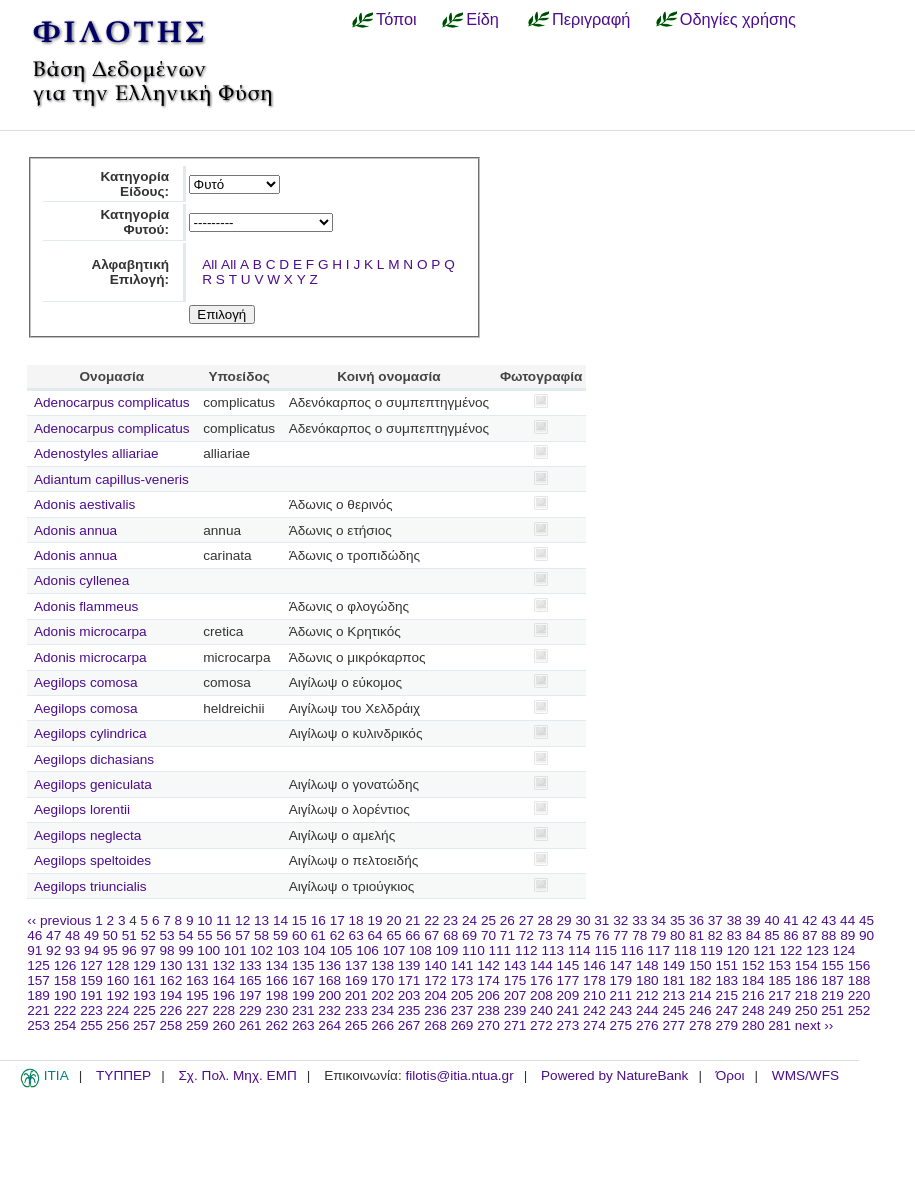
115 (605, 950)
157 (38, 980)
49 (91, 935)
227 (197, 1010)
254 (65, 1025)
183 (726, 980)
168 (329, 980)
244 (647, 1010)
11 (223, 920)
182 (700, 980)
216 (753, 995)
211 (621, 995)
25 (488, 920)
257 (144, 1025)
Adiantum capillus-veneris (111, 479)
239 (515, 1010)
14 (280, 920)
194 (171, 995)
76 (601, 935)
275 (621, 1025)
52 (148, 935)
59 (280, 935)
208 (541, 995)
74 (564, 935)
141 (462, 965)
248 (753, 1010)
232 (329, 1010)
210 (594, 995)
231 (303, 1010)
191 (91, 995)
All (209, 264)
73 (545, 935)
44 (847, 920)
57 (242, 935)
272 (541, 1025)
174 (488, 980)
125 (38, 965)
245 (673, 1010)
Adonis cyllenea (81, 580)
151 (726, 965)
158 (65, 980)
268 (435, 1025)
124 (844, 950)
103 (288, 950)
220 (859, 995)
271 (515, 1025)
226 (171, 1010)
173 (462, 980)
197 (250, 995)
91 (34, 950)
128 (118, 965)
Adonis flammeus (86, 606)
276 (647, 1025)
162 (171, 980)
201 (356, 995)
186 (806, 980)
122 (791, 950)
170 (382, 980)
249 (779, 1010)
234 (382, 1010)
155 (832, 965)
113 (552, 950)
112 (526, 950)
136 (329, 965)
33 (639, 920)
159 (91, 980)
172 (435, 980)
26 (507, 920)
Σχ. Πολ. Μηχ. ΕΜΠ (237, 1075)
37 (715, 920)
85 (772, 935)
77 (620, 935)
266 (382, 1025)
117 (658, 950)
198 (276, 995)
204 (435, 995)
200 (329, 995)
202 (382, 995)
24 (469, 920)
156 (859, 965)
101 (235, 950)
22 (431, 920)
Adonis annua (75, 530)
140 (435, 965)
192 (118, 995)
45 (866, 920)
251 (832, 1010)
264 (329, 1025)
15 (299, 920)
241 (568, 1010)
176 (541, 980)
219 (832, 995)
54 (185, 935)
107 (394, 950)
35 (677, 920)
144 (541, 965)
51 (129, 935)
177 (568, 980)
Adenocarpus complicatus (112, 402)
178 (594, 980)
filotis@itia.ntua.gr (459, 1075)
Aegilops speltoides (92, 860)
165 (250, 980)
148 (647, 965)
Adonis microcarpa (90, 631)
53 (167, 935)
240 (541, 1010)
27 (526, 920)
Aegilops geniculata (93, 784)
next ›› (814, 1025)
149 (673, 965)
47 (53, 935)
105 (341, 950)
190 (65, 995)
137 (356, 965)
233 (356, 1010)
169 (356, 980)
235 (409, 1010)
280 (753, 1025)
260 (223, 1025)
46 (34, 935)
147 (621, 965)
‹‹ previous (59, 920)
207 (515, 995)
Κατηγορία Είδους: (134, 184)
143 (515, 965)
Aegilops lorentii (82, 809)
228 (223, 1010)
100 (208, 950)
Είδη (482, 19)
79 (658, 935)
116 (632, 950)
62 (337, 935)
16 (318, 920)
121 (764, 950)
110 (473, 950)
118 (685, 950)
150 (700, 965)
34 (658, 920)
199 (303, 995)
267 (409, 1025)
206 (488, 995)
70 (488, 935)
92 (53, 950)
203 (409, 995)
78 (639, 935)
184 (753, 980)
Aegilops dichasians (94, 759)
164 (223, 980)
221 (38, 1010)
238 (488, 1010)
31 (601, 920)
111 (500, 950)
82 (715, 935)
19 (374, 920)
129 (144, 965)
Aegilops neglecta (87, 835)
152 (753, 965)
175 (515, 980)
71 (507, 935)
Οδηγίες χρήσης (738, 19)
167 (303, 980)
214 (700, 995)
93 (72, 950)
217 (779, 995)
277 (673, 1025)
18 (356, 920)
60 (299, 935)
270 (488, 1025)
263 (303, 1025)
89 (847, 935)
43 (828, 920)
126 (65, 965)
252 (859, 1010)
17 (337, 920)
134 (276, 965)
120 (738, 950)
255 (91, 1025)
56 (223, 935)
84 (753, 935)
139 (409, 965)
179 (621, 980)
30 (582, 920)
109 (447, 950)
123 (817, 950)
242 (594, 1010)
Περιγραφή (591, 19)
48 (72, 935)
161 (144, 980)
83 (734, 935)
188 (859, 980)
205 (462, 995)
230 (276, 1010)
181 (673, 980)
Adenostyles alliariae (96, 453)
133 (250, 965)
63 (356, 935)
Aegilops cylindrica (90, 733)
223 (91, 1010)
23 (450, 920)
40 (771, 920)
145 (568, 965)
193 (144, 995)
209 (568, 995)
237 (462, 1010)
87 (809, 935)
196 (223, 995)
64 (375, 935)
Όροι (730, 1075)
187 (832, 980)
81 (696, 935)
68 (450, 935)
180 (647, 980)
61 (318, 935)
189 (38, 995)
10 (204, 920)
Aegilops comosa (86, 682)
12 (242, 920)
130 (171, 965)
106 (367, 950)
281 (779, 1025)
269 (462, 1025)
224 (118, 1010)
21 (412, 920)
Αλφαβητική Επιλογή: (130, 272)
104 (314, 950)
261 (250, 1025)
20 (393, 920)
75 (582, 935)
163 (197, 980)
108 (420, 950)
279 (726, 1025)
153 (779, 965)
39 (753, 920)
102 (261, 950)
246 (700, 1010)
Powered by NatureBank (614, 1075)
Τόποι (396, 19)
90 (866, 935)
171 (409, 980)
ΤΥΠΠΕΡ (123, 1075)
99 (185, 950)
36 (696, 920)
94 (91, 950)
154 (806, 965)
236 (435, 1010)
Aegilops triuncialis (90, 886)
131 (197, 965)
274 (594, 1025)
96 (129, 950)
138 (382, 965)
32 (620, 920)
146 (594, 965)
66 (412, 935)
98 (167, 950)
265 (356, 1025)
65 (393, 935)
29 (564, 920)
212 (647, 995)
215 (726, 995)
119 (711, 950)
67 (431, 935)
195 (197, 995)
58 (261, 935)
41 (790, 920)
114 (579, 950)
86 (790, 935)
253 (38, 1025)
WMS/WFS (805, 1075)
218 (806, 995)
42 (809, 920)
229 (250, 1010)
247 (726, 1010)
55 (204, 935)
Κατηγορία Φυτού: (134, 222)
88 (828, 935)
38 (734, 920)
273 (568, 1025)
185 (779, 980)
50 (110, 935)
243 (621, 1010)
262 (276, 1025)
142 (488, 965)
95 (110, 950)
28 (545, 920)
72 (526, 935)
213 (673, 995)
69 (469, 935)
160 (118, 980)
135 (303, 965)
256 (118, 1025)
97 (148, 950)
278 (700, 1025)
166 (276, 980)
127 (91, 965)
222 (65, 1010)
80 (677, 935)
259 (197, 1025)
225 (144, 1010)
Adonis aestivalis (84, 504)
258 (171, 1025)
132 (223, 965)
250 (806, 1010)
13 (261, 920)
